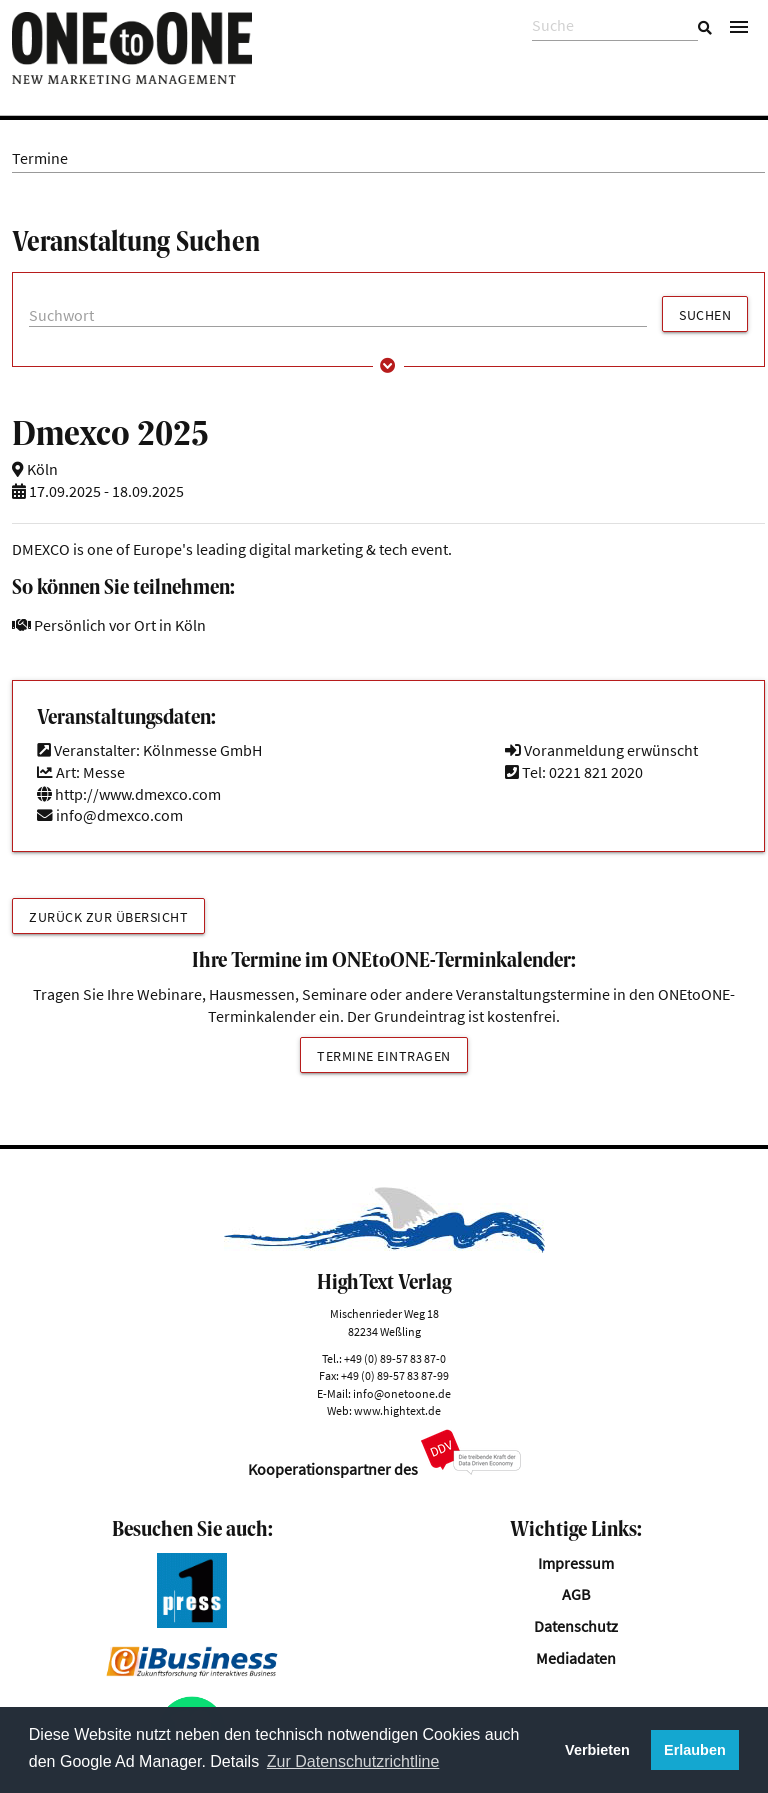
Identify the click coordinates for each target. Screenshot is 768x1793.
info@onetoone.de (402, 1393)
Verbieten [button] (597, 1750)
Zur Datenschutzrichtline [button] (353, 1761)
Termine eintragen (384, 1056)
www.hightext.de (397, 1410)
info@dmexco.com (119, 815)
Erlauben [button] (695, 1750)
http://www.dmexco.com (129, 794)
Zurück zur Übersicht (108, 917)
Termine (40, 158)
